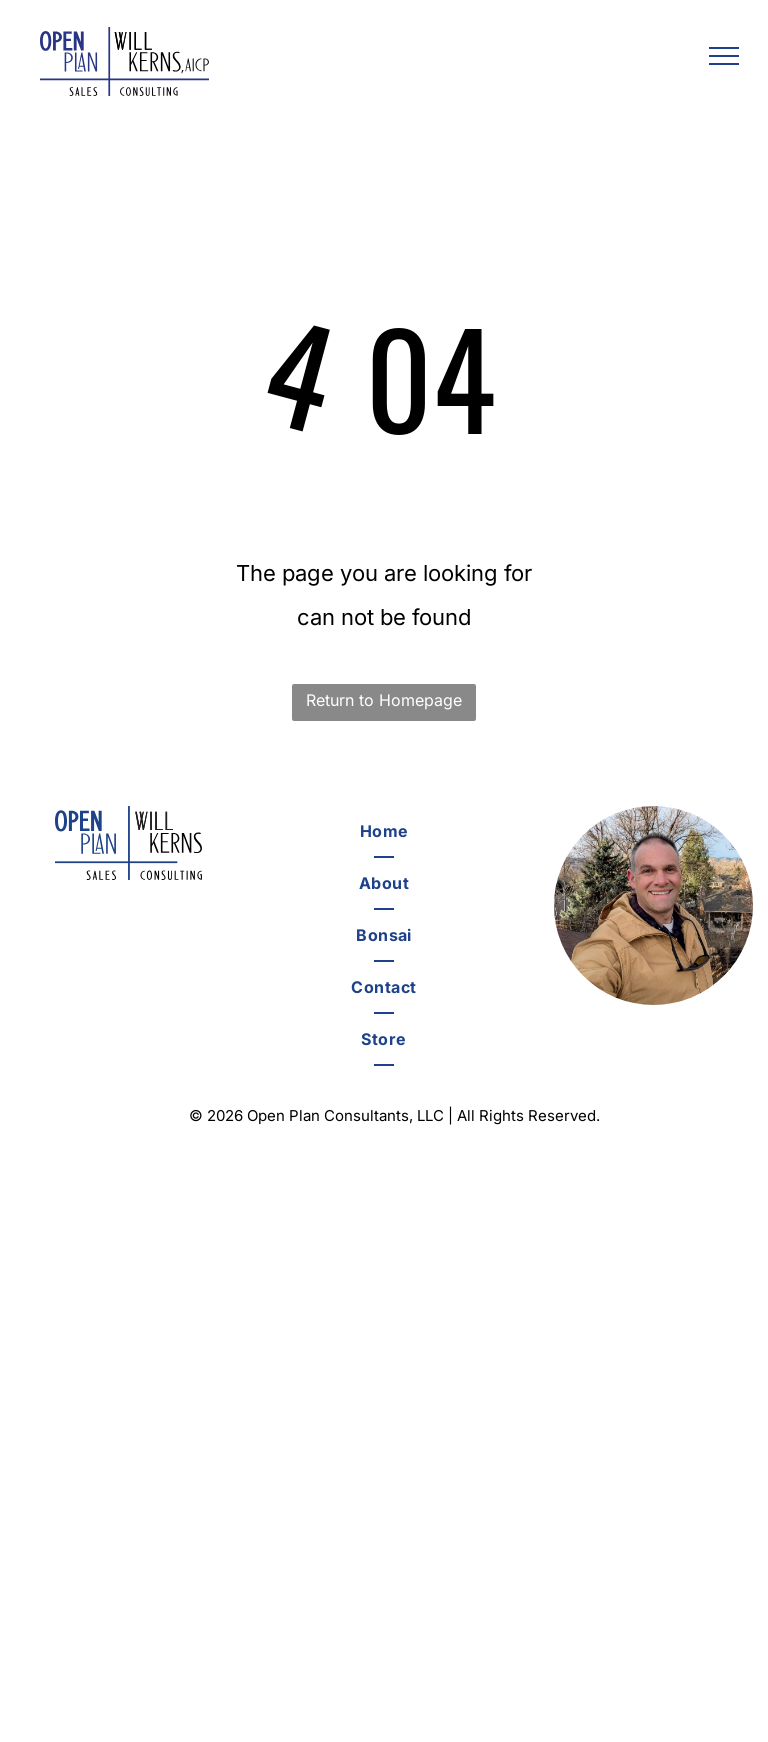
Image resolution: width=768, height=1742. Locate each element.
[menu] (724, 56)
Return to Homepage (384, 700)
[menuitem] (384, 832)
